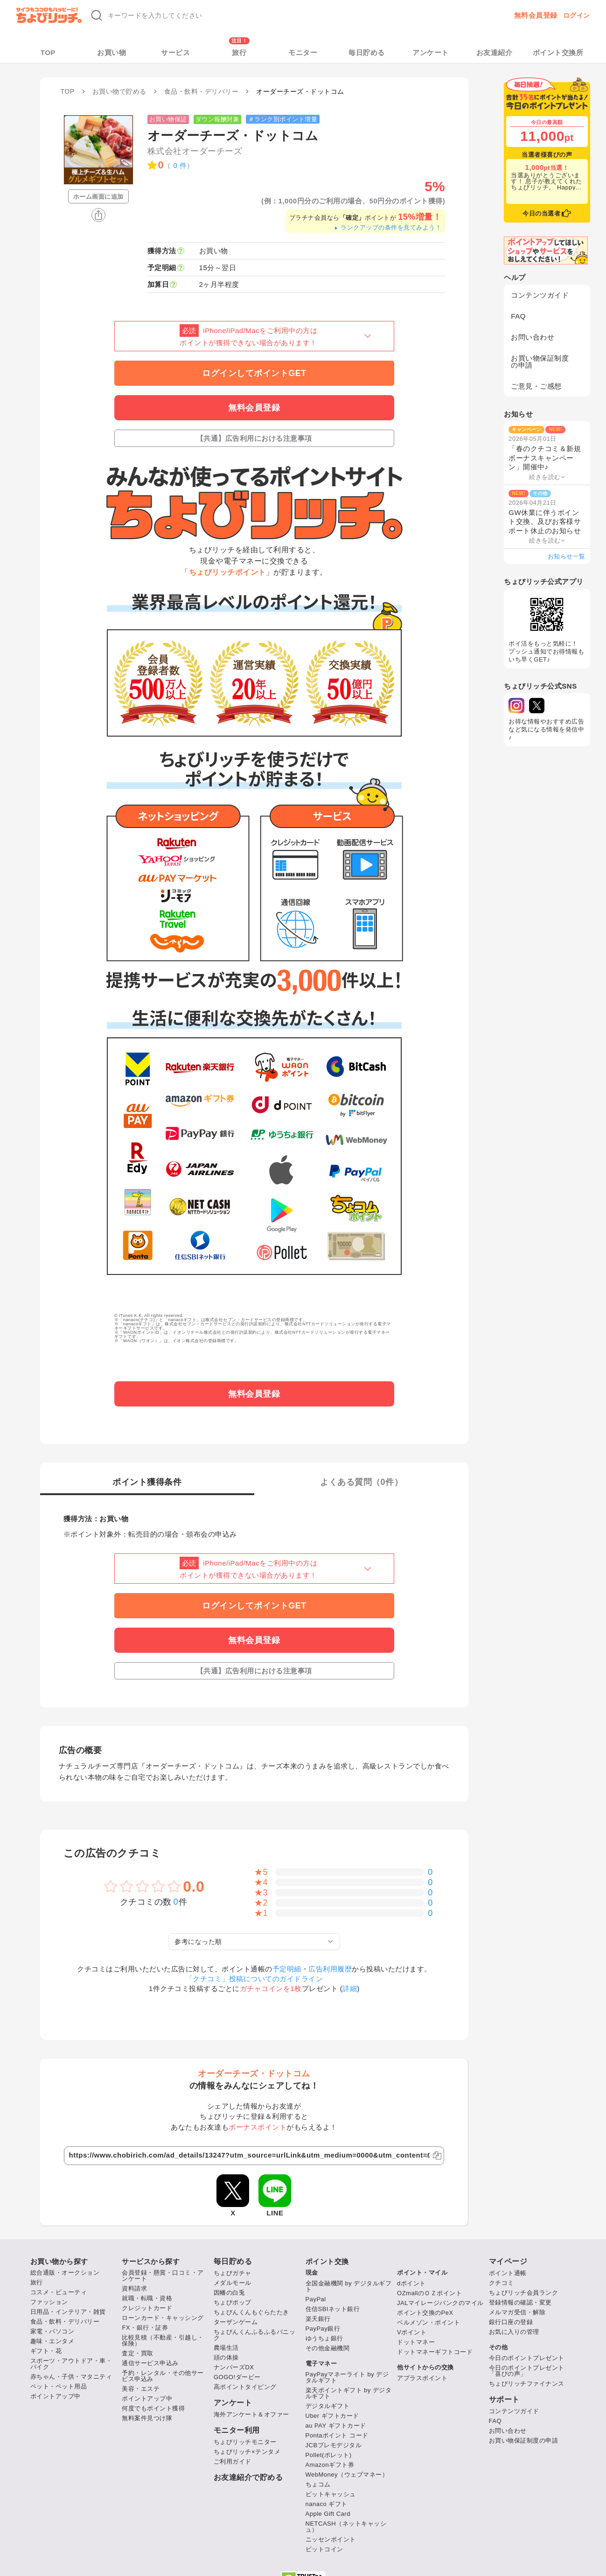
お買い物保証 (168, 119)
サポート (504, 2399)
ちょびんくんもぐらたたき (251, 2312)
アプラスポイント (422, 2377)
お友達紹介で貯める (248, 2477)
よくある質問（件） (361, 1482)
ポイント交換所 (558, 52)
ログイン (576, 15)
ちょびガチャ (232, 2273)
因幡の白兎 (229, 2292)
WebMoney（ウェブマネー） (347, 2474)
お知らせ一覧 (566, 556)
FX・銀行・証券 (145, 2327)
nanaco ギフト (327, 2503)
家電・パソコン (52, 2331)
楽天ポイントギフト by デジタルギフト (349, 2393)
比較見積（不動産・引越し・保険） (163, 2340)
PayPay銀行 (323, 2328)
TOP (48, 52)
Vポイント (411, 2332)
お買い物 (111, 52)
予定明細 (286, 1969)
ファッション (49, 2301)
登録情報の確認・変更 (520, 2302)
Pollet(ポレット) (329, 2454)
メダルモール (232, 2282)
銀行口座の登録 (511, 2321)
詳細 (349, 1988)
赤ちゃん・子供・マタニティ (71, 2376)
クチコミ (501, 2282)
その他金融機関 (328, 2348)
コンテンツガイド (540, 295)
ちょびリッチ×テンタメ (247, 2451)
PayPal (316, 2299)
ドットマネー (416, 2342)
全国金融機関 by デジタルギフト (349, 2286)
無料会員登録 (535, 15)
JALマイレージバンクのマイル (440, 2302)
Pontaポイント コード (337, 2435)
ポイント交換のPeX (425, 2312)
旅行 (239, 52)
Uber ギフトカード (332, 2415)
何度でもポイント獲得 (153, 2408)
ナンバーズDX (234, 2367)
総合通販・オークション (65, 2272)
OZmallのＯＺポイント (429, 2293)
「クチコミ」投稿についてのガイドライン (254, 1979)
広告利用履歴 (330, 1969)
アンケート (430, 52)
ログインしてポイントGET (254, 373)
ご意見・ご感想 (536, 386)
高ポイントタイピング (245, 2386)
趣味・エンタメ (52, 2341)
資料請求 (134, 2288)
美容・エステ (141, 2388)
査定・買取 (137, 2353)
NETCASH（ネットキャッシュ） (346, 2526)
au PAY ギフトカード (336, 2425)
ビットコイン (324, 2549)
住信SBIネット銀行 (333, 2308)
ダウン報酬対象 (217, 119)
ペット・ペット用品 (58, 2386)
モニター (302, 52)
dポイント (411, 2283)
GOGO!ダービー (237, 2377)
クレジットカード (147, 2307)
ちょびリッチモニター (245, 2441)
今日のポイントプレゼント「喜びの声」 (526, 2370)
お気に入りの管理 (514, 2331)
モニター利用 (237, 2430)
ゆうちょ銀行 (324, 2338)
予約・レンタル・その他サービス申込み (163, 2375)
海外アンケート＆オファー (251, 2414)
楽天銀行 (318, 2318)
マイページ (508, 2261)
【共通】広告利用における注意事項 (254, 438)
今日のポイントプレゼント (526, 2357)
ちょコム (318, 2484)
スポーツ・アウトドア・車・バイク (71, 2363)
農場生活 (226, 2347)
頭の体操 (226, 2357)
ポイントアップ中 (55, 2396)
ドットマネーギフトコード (435, 2351)
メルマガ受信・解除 (517, 2312)
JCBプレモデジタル (334, 2445)
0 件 (180, 165)
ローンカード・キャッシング (163, 2317)
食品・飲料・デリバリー (65, 2321)
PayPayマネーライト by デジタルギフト (347, 2377)
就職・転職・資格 (147, 2298)
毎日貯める (366, 52)
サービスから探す (151, 2261)
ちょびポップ (232, 2302)
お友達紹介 (494, 52)
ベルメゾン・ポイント (428, 2322)
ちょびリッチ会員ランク (523, 2292)
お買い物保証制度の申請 (540, 361)
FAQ (518, 316)
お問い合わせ (532, 337)
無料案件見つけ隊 (147, 2418)
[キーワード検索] (225, 15)
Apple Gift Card (328, 2513)
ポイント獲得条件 (146, 1482)
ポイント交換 (327, 2261)
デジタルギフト (328, 2405)
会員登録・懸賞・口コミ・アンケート (163, 2275)
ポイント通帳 (508, 2273)
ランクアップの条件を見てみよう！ (387, 227)
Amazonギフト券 (330, 2464)
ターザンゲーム (236, 2321)
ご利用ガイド (232, 2461)
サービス (175, 52)
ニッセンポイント (331, 2539)
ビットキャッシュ (331, 2494)
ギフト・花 (46, 2350)
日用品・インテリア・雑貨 (68, 2311)
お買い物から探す (59, 2261)
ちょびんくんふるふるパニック (255, 2334)
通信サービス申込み (150, 2363)
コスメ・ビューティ (58, 2292)
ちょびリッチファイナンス (526, 2383)
